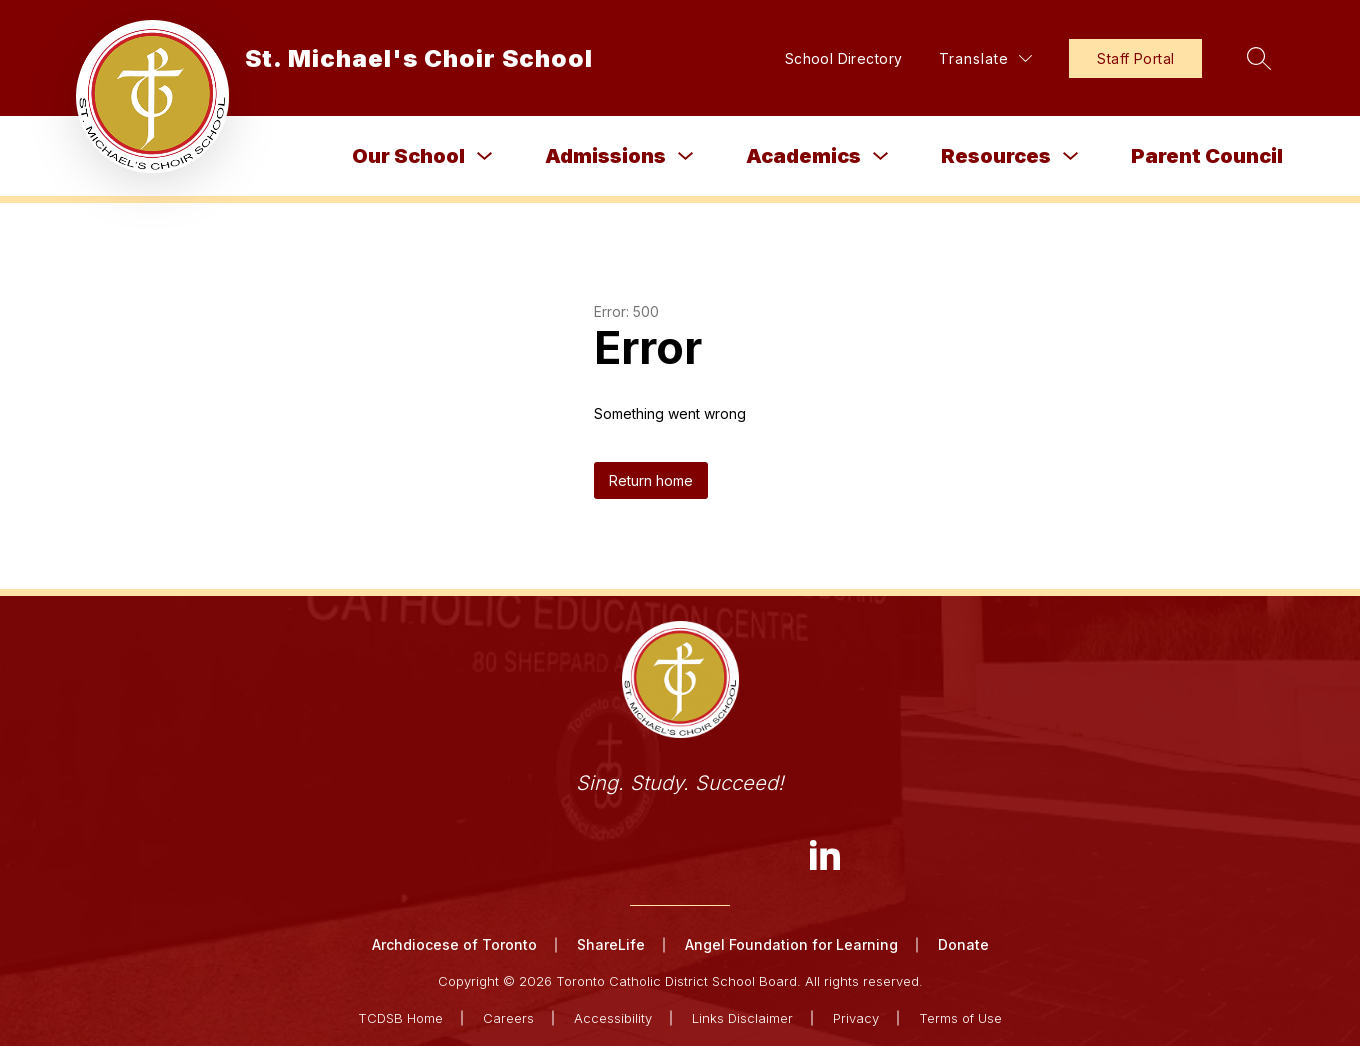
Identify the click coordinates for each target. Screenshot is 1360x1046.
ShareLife (611, 944)
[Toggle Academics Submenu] (881, 156)
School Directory (844, 58)
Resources (996, 156)
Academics (803, 156)
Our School (408, 156)
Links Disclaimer (742, 1018)
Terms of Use (960, 1018)
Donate (963, 944)
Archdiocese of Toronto (454, 944)
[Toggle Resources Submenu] (1071, 156)
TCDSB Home (400, 1018)
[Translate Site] (985, 58)
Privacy (856, 1018)
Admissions (605, 156)
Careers (508, 1018)
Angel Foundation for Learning (791, 944)
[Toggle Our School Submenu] (485, 156)
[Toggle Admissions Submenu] (686, 156)
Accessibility (613, 1018)
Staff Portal (1135, 58)
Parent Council (1207, 156)
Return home (651, 480)
